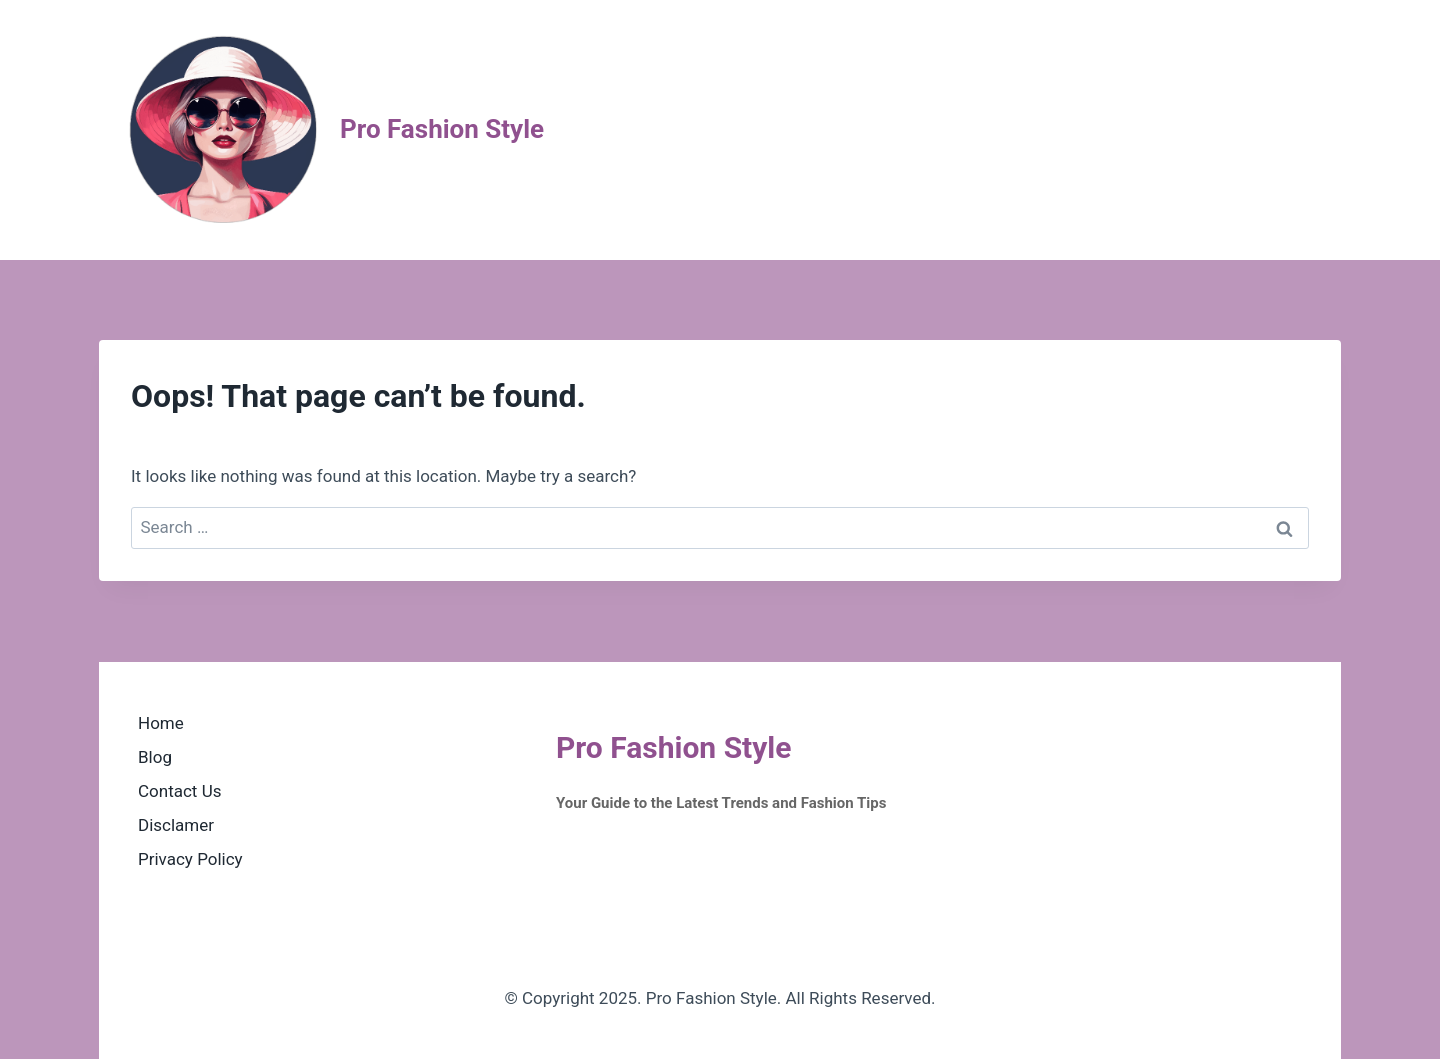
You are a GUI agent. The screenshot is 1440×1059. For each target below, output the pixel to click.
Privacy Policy (190, 859)
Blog (155, 757)
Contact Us (179, 791)
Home (161, 723)
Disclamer (176, 825)
